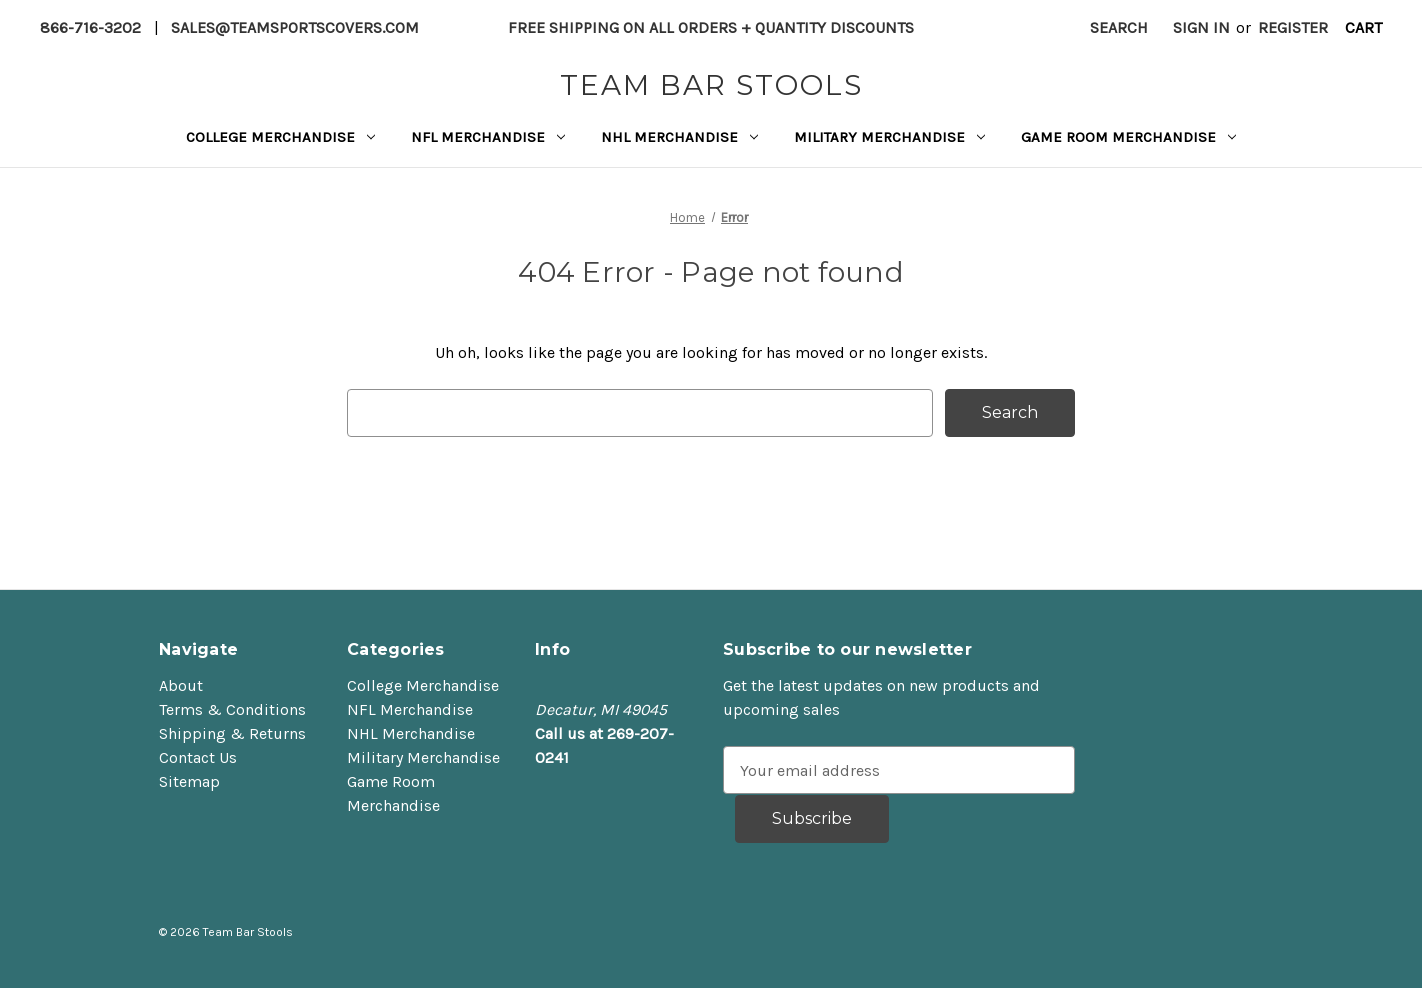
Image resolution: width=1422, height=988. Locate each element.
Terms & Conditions (232, 709)
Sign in (1201, 27)
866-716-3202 (90, 27)
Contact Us (198, 757)
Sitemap (189, 781)
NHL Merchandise (679, 137)
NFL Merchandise (488, 137)
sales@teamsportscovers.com (295, 27)
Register (1293, 27)
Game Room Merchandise (1128, 137)
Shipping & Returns (232, 733)
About (181, 685)
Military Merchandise (889, 137)
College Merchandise (280, 137)
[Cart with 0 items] (1363, 28)
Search (1119, 27)
